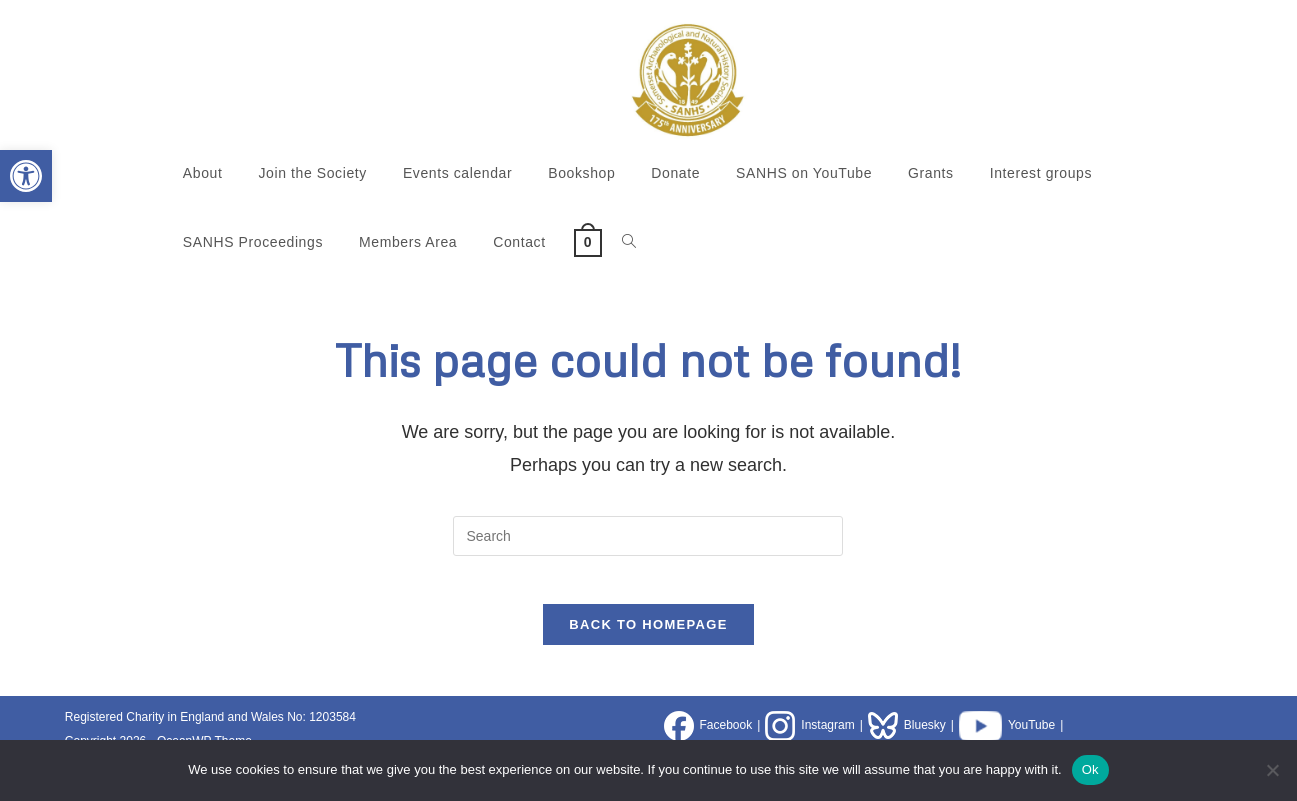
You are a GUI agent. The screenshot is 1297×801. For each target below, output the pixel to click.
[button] (26, 176)
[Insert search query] (648, 536)
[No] (1272, 770)
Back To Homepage (648, 637)
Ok (1090, 769)
